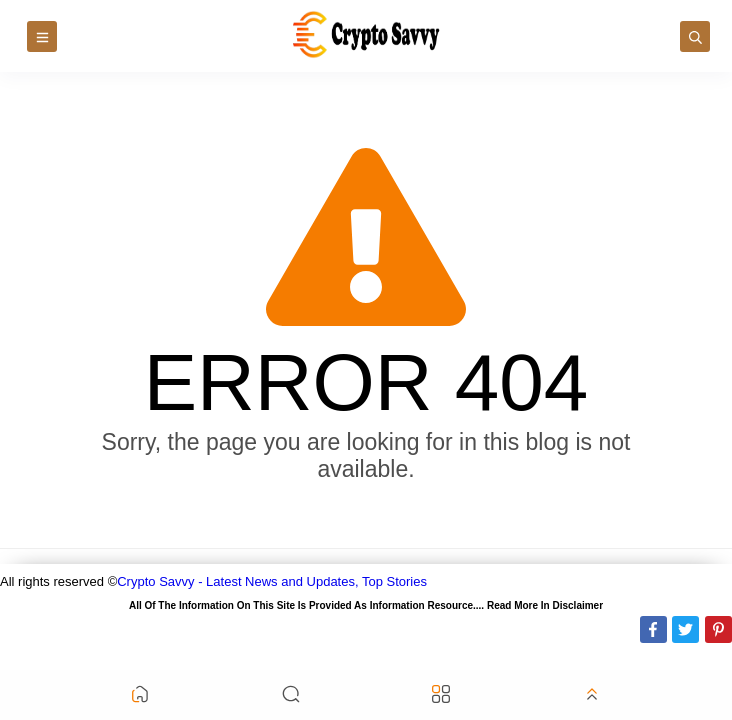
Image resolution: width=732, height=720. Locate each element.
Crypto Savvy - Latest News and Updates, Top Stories (272, 581)
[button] (140, 695)
